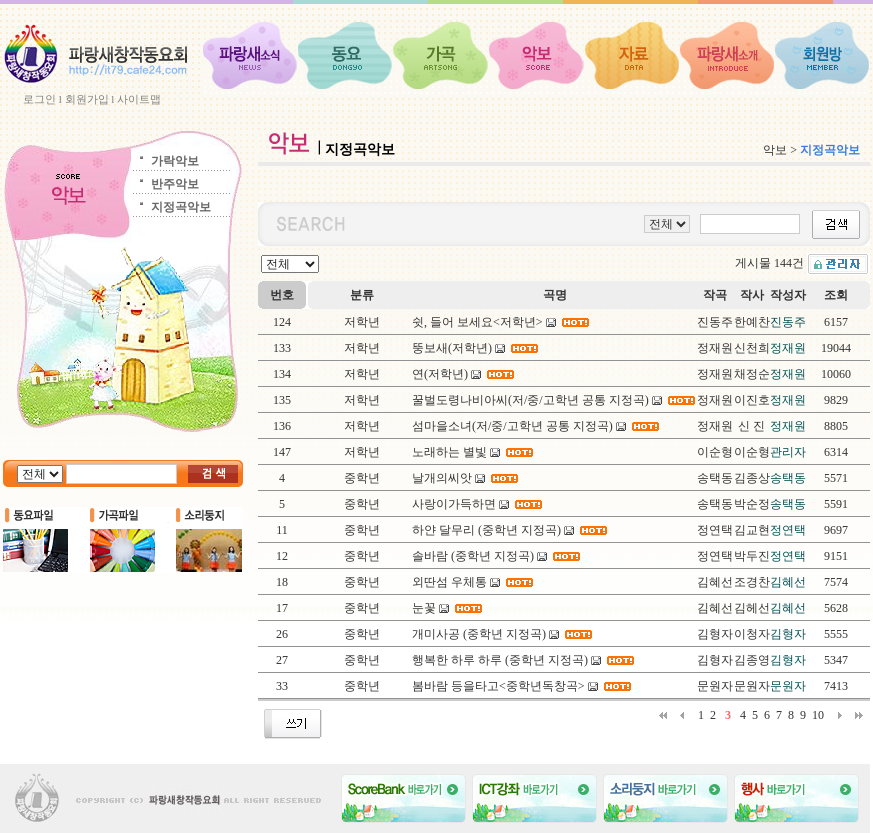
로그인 (39, 99)
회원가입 (87, 99)
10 (818, 715)
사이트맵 (139, 99)
